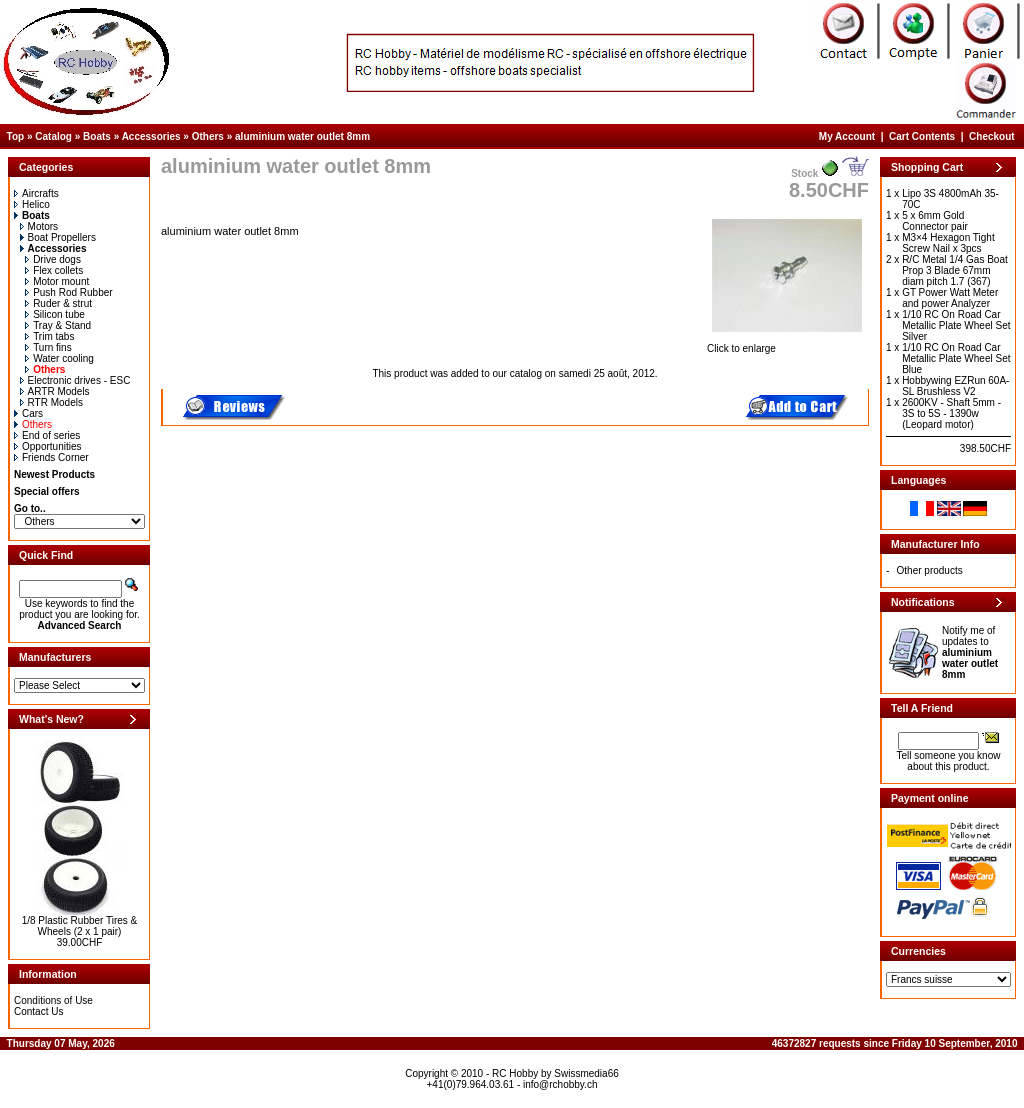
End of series (47, 435)
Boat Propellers (58, 237)
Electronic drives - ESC (75, 380)
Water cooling (59, 358)
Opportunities (47, 446)
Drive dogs (53, 259)
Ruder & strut (58, 303)
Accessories (151, 136)
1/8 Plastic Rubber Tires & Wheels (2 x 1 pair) (80, 926)
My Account (847, 136)
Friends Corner (51, 457)
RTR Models (51, 402)
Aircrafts (36, 193)
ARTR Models (55, 391)
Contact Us (38, 1011)
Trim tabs (49, 336)
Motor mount (57, 281)
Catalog (53, 136)
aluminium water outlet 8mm (302, 136)
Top (16, 136)
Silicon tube (55, 314)
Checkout (992, 136)
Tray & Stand (58, 325)
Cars (28, 413)
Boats (97, 136)
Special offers (47, 491)
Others (208, 136)
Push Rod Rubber (69, 292)
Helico (32, 204)
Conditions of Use (53, 1000)
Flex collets (54, 270)
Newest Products (54, 474)
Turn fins (48, 347)
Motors (39, 226)
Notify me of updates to (970, 652)
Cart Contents (922, 136)
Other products (930, 570)
